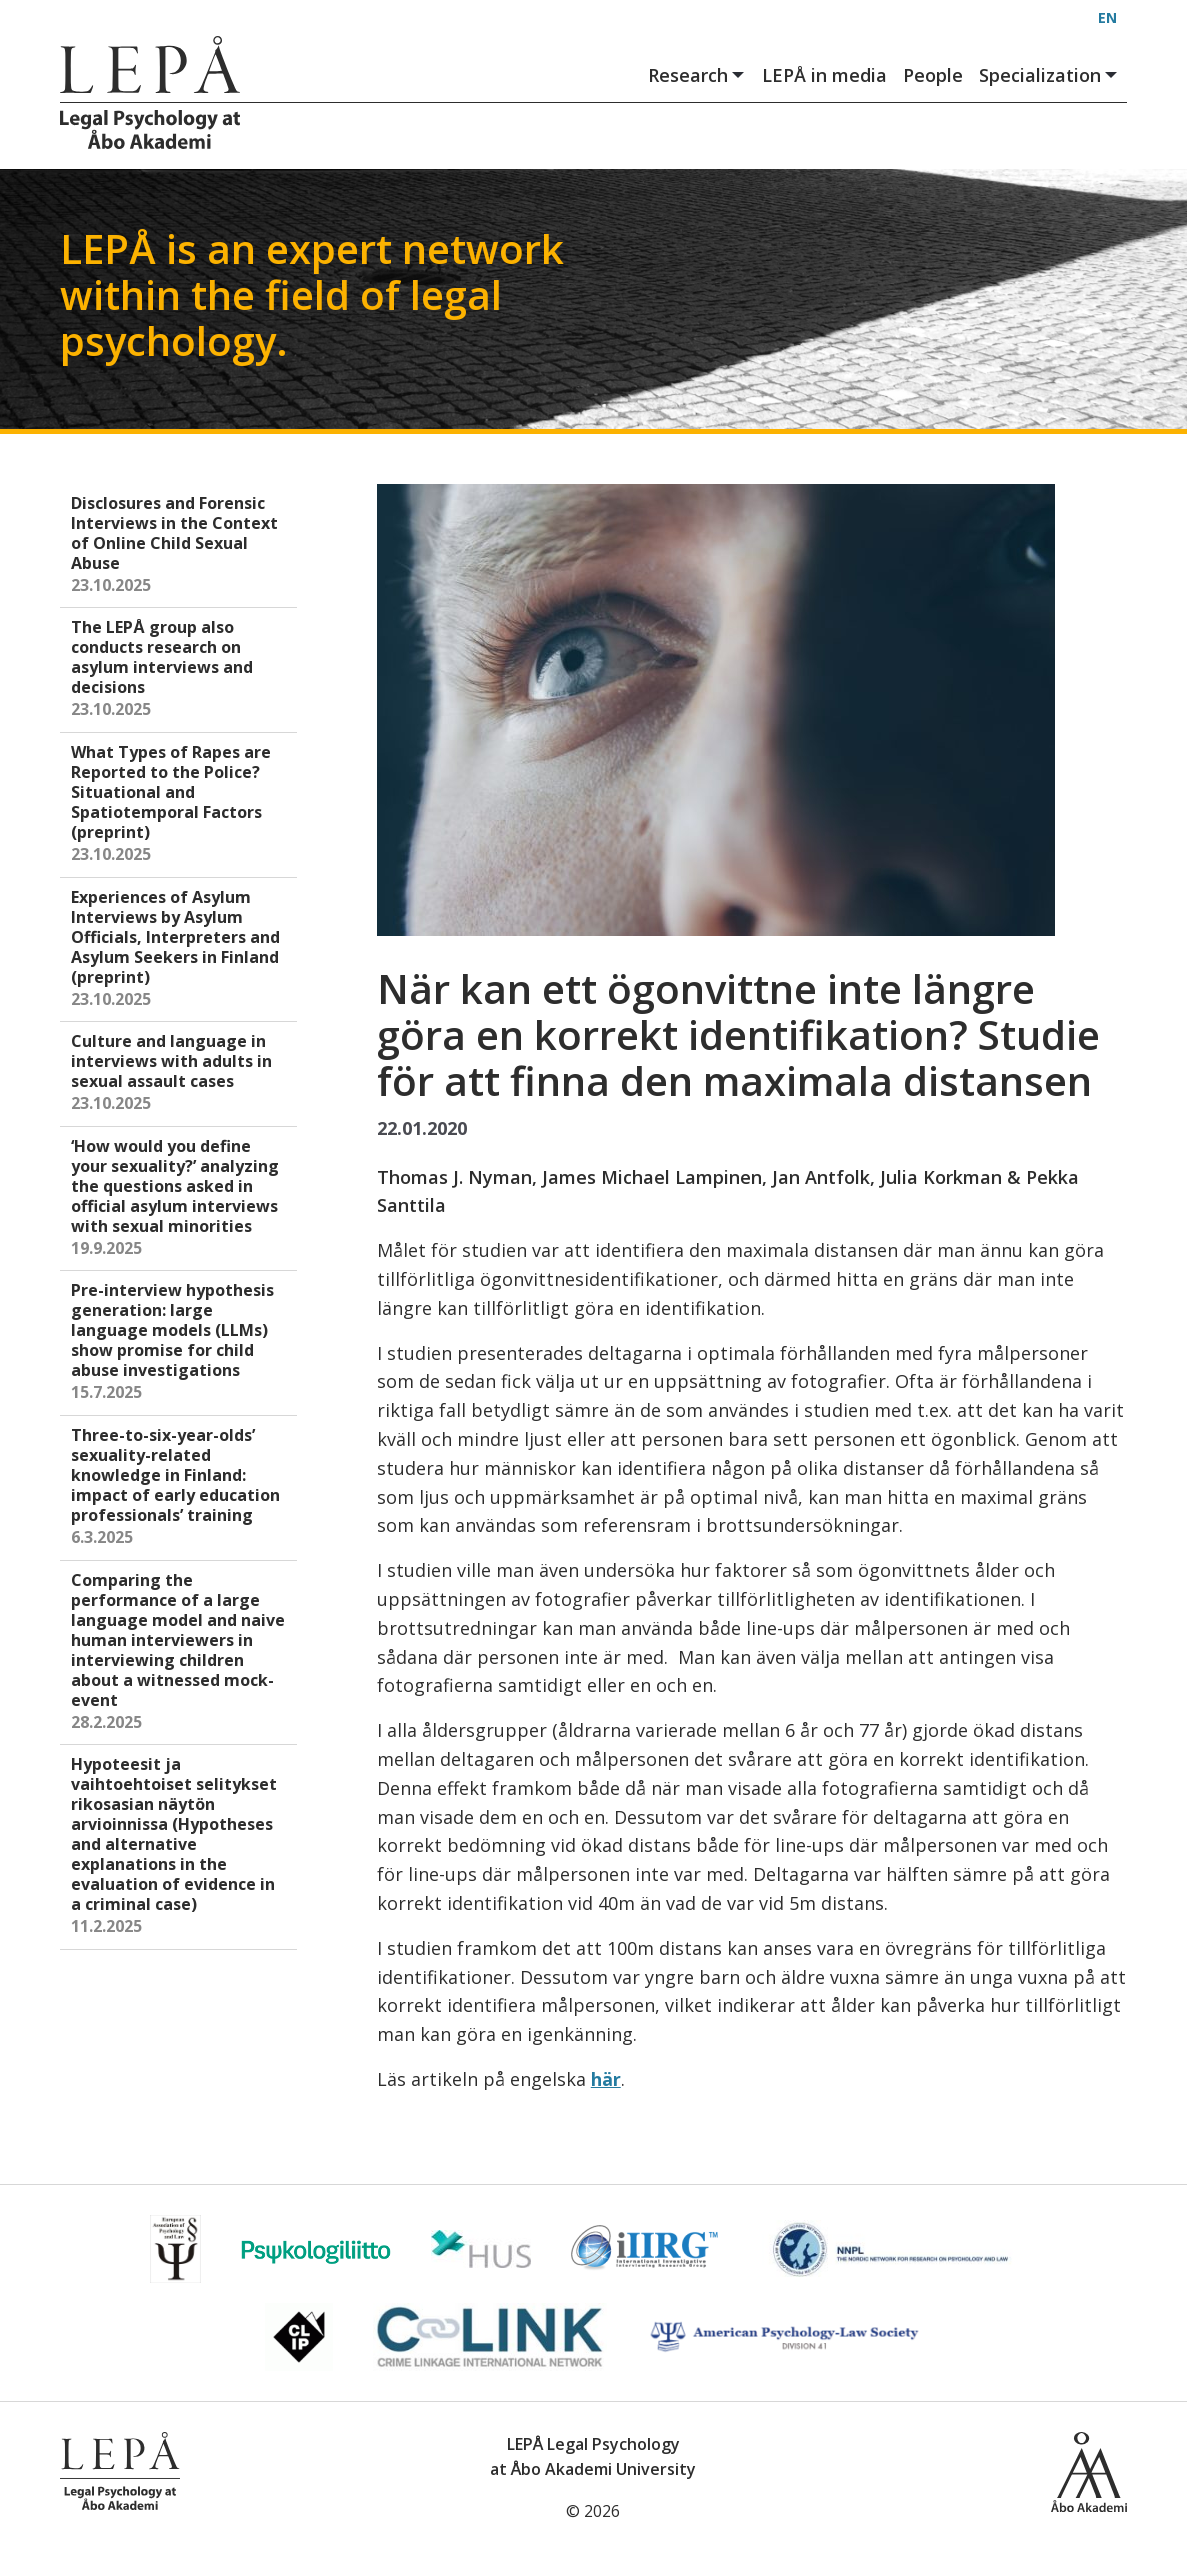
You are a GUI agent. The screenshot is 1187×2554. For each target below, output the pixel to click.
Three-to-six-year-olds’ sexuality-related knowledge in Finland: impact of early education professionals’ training (180, 1487)
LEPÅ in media (824, 75)
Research (697, 75)
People (933, 75)
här (606, 2079)
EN (1107, 17)
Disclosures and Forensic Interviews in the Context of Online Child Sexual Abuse (180, 545)
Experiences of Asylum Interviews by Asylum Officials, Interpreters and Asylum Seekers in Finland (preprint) (180, 949)
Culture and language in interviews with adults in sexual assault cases (180, 1073)
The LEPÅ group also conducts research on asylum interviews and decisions (180, 669)
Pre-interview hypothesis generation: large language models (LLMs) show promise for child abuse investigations (180, 1342)
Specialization (1049, 75)
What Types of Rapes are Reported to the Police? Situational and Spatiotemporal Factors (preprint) (180, 804)
